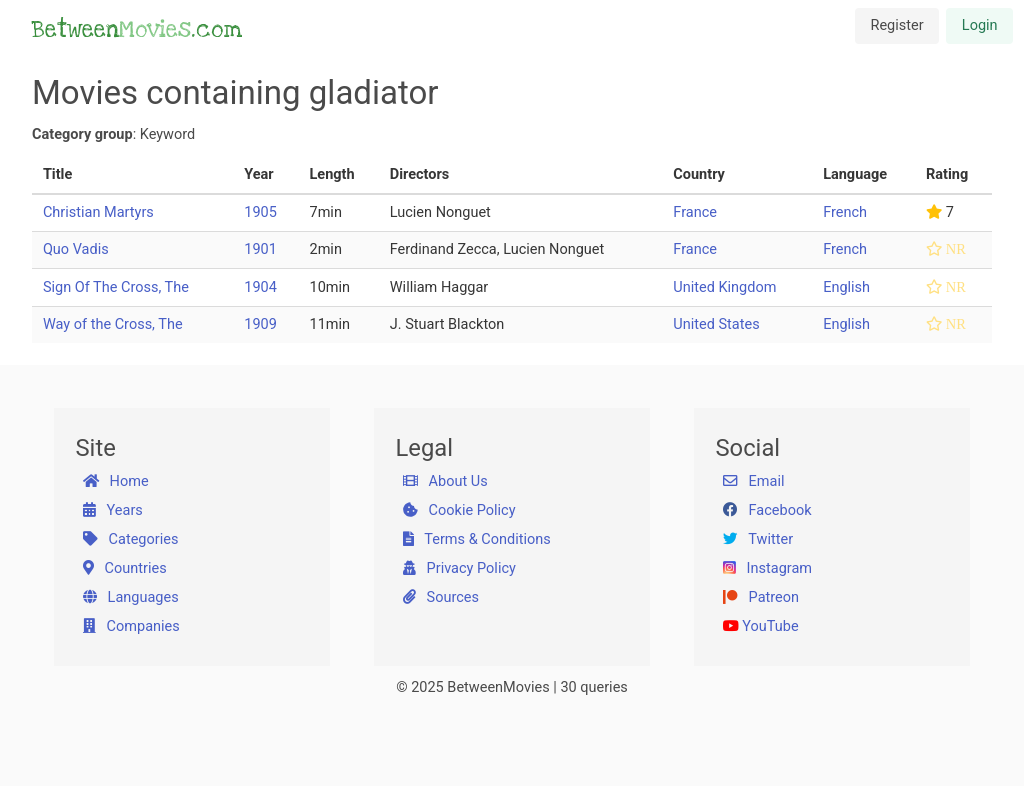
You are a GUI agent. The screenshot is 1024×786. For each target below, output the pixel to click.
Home (116, 481)
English (846, 287)
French (845, 212)
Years (113, 510)
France (695, 212)
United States (716, 324)
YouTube (761, 626)
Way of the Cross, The (113, 324)
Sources (441, 597)
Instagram (767, 568)
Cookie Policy (459, 510)
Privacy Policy (459, 568)
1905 (260, 212)
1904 (260, 287)
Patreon (761, 597)
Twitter (758, 539)
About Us (445, 481)
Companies (131, 626)
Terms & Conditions (477, 539)
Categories (131, 539)
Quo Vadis (76, 249)
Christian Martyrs (98, 212)
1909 (260, 324)
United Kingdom (724, 287)
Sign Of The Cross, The (116, 287)
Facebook (767, 510)
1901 (260, 249)
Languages (131, 597)
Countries (125, 568)
